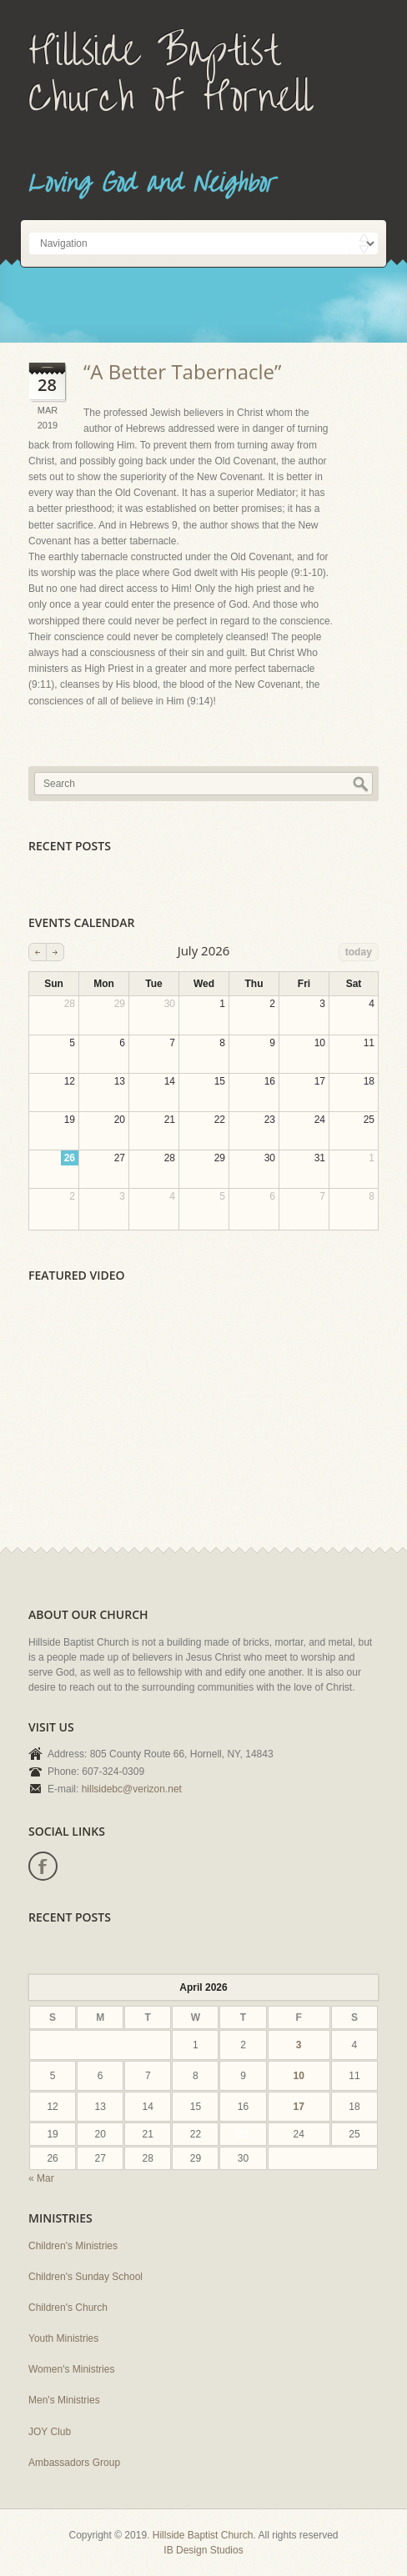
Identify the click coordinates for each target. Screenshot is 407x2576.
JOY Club (49, 2432)
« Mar (41, 2178)
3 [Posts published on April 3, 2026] (299, 2045)
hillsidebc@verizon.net (132, 1789)
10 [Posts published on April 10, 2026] (299, 2076)
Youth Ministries (63, 2338)
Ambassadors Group (74, 2462)
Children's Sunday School (85, 2277)
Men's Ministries (64, 2400)
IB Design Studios (203, 2550)
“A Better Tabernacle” (182, 371)
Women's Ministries (71, 2369)
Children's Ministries (73, 2246)
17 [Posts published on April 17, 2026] (299, 2106)
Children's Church (68, 2307)
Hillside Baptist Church (203, 2535)
